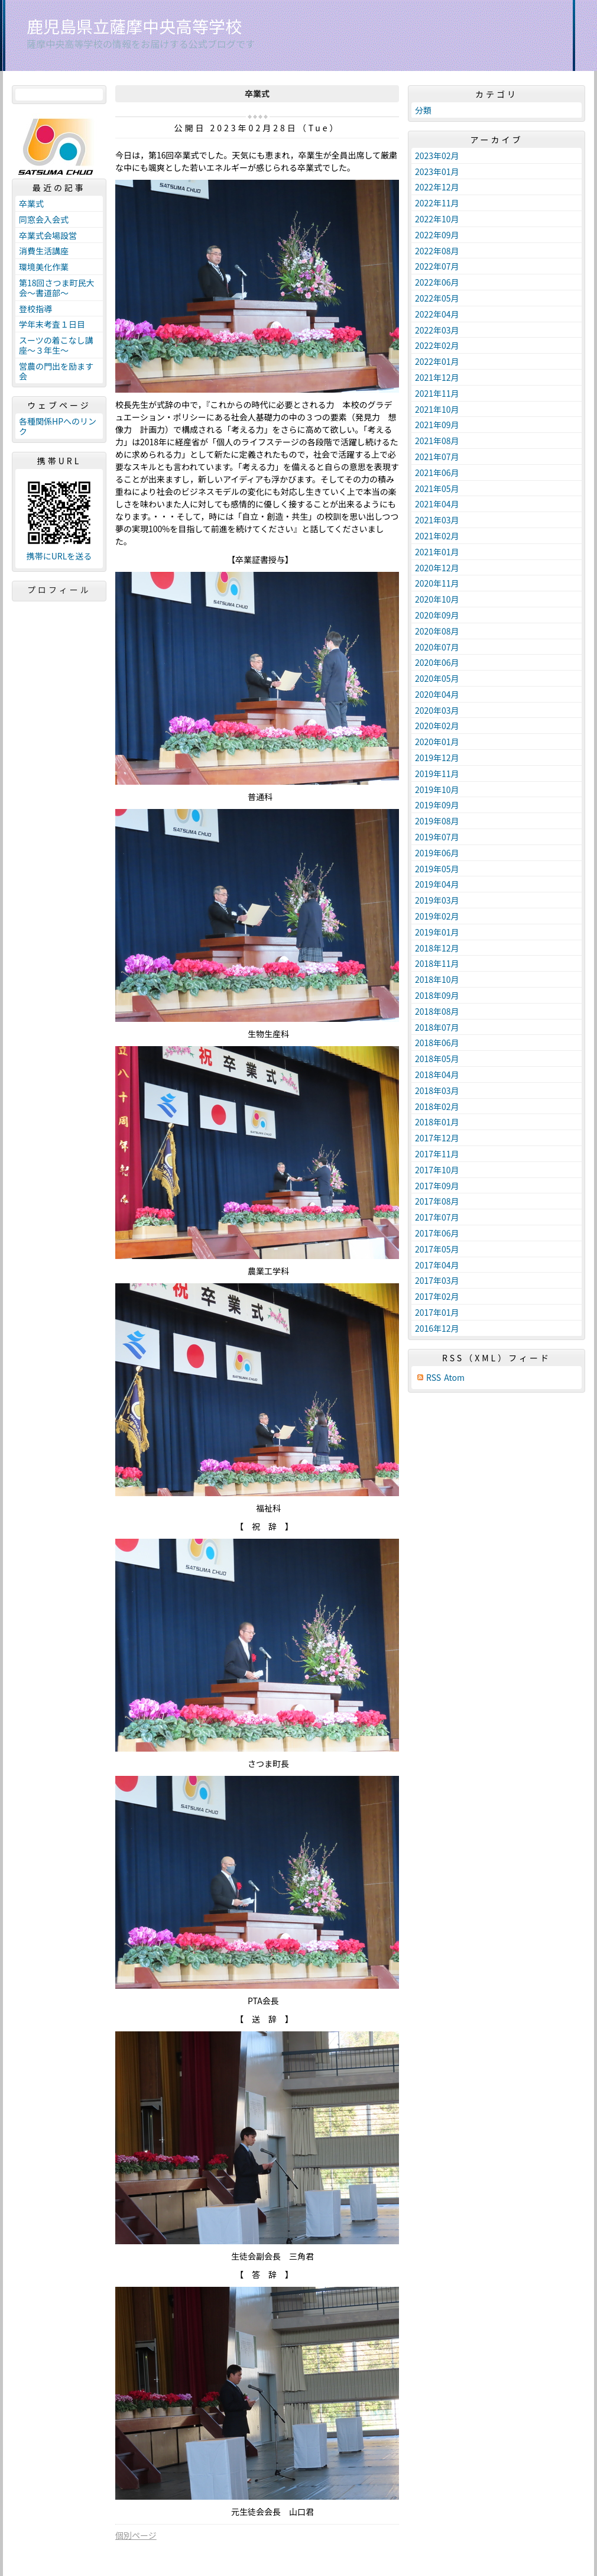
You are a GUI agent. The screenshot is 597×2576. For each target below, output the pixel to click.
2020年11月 (437, 583)
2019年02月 (437, 916)
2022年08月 (437, 251)
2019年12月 (437, 757)
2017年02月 (437, 1296)
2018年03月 (437, 1090)
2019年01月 (437, 932)
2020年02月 (437, 726)
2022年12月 (437, 187)
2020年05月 (437, 678)
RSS (433, 1377)
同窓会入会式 (44, 219)
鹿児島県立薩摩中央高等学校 (134, 26)
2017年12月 (437, 1138)
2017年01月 (437, 1312)
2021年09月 (437, 425)
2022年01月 (437, 361)
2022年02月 (437, 345)
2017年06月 (437, 1233)
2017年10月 (437, 1170)
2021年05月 (437, 488)
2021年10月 (437, 409)
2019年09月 (437, 805)
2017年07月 (437, 1217)
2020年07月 (437, 647)
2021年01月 (437, 552)
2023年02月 (437, 155)
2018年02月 (437, 1106)
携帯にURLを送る (59, 556)
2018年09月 (437, 995)
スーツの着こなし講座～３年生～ (56, 345)
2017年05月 (437, 1249)
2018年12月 (437, 948)
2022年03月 (437, 330)
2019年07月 (437, 837)
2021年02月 (437, 536)
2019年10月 (437, 789)
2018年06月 (437, 1042)
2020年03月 (437, 710)
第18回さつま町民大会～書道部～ (57, 288)
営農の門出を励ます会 (56, 371)
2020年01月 (437, 741)
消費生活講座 (44, 251)
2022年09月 (437, 235)
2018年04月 (437, 1074)
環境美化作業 (44, 267)
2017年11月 (437, 1154)
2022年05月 (437, 298)
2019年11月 (437, 773)
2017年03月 (437, 1280)
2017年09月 (437, 1186)
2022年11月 (437, 203)
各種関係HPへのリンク (57, 426)
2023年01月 (437, 171)
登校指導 (35, 309)
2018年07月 (437, 1027)
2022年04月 (437, 314)
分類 (423, 110)
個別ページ (136, 2535)
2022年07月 (437, 266)
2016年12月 (437, 1328)
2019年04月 (437, 884)
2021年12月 (437, 377)
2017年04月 (437, 1265)
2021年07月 (437, 456)
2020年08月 (437, 631)
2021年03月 (437, 520)
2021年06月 (437, 472)
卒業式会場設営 (48, 235)
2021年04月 (437, 504)
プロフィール (59, 589)
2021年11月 (437, 393)
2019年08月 (437, 821)
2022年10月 (437, 219)
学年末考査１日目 (52, 324)
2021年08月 (437, 440)
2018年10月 (437, 979)
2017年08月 (437, 1201)
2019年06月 (437, 853)
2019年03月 (437, 900)
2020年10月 (437, 599)
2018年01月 (437, 1122)
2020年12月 (437, 568)
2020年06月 (437, 662)
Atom (454, 1377)
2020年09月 (437, 615)
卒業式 (31, 203)
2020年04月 (437, 694)
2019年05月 (437, 869)
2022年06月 (437, 282)
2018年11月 (437, 963)
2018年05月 (437, 1058)
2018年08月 (437, 1011)
